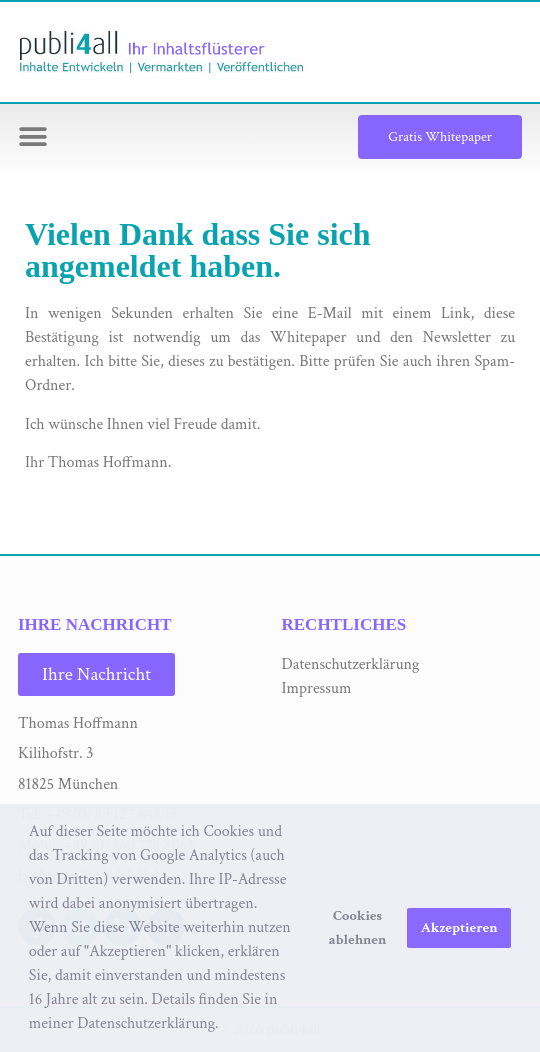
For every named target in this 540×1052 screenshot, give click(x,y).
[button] (225, 1025)
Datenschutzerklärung (351, 664)
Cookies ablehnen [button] (358, 927)
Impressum (317, 688)
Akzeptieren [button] (459, 927)
